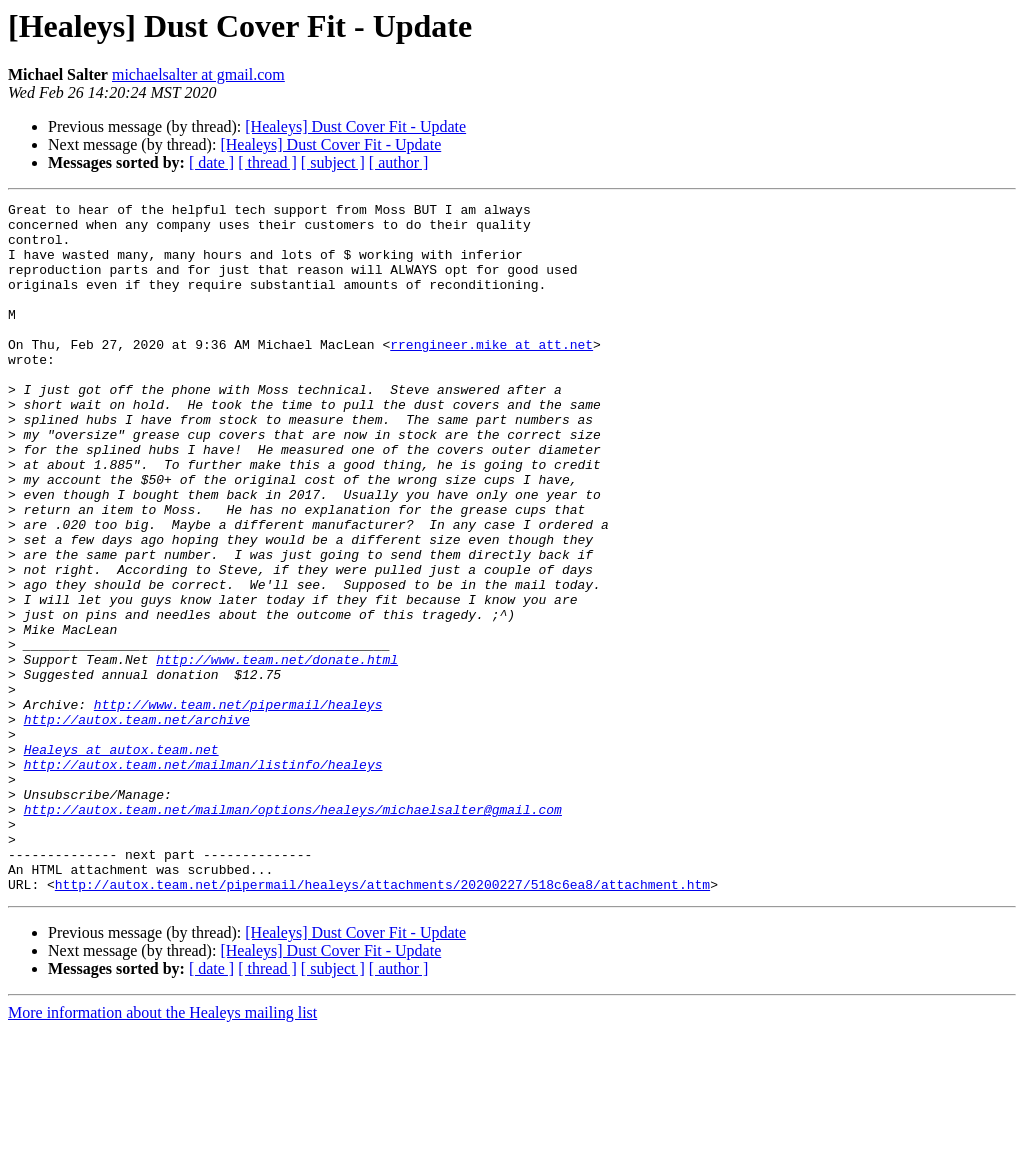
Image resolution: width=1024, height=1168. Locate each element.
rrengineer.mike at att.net (491, 374)
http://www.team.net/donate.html (277, 752)
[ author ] (399, 162)
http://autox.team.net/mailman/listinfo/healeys (203, 878)
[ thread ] (267, 162)
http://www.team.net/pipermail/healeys (238, 806)
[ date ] (211, 162)
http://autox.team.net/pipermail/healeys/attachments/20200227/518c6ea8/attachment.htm (382, 1022)
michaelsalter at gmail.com (198, 74)
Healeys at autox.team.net (121, 860)
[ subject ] (333, 162)
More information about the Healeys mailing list (162, 1150)
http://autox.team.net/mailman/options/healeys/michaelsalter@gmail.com (293, 932)
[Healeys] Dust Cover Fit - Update (355, 126)
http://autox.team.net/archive (137, 824)
